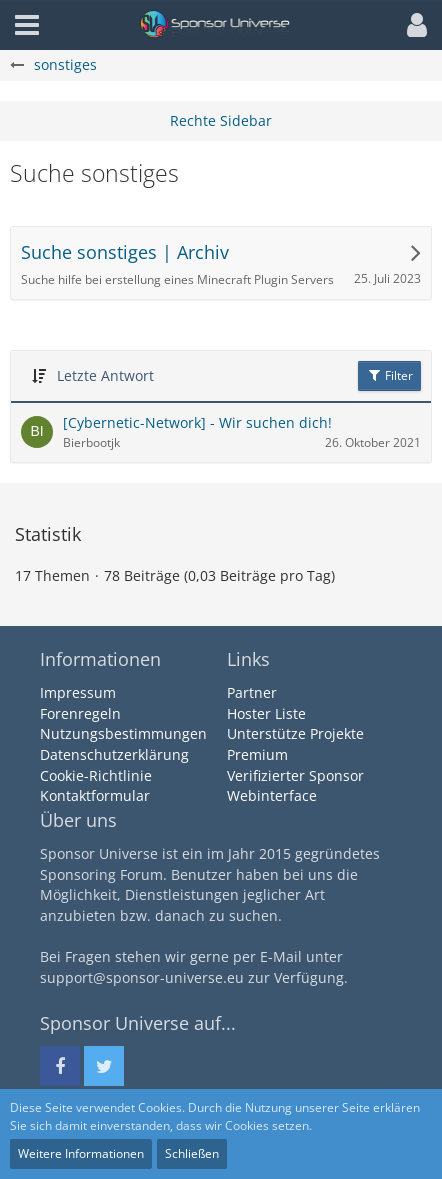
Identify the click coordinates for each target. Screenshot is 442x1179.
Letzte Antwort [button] (105, 375)
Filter (389, 375)
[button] (412, 25)
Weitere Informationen (81, 1153)
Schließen (192, 1153)
